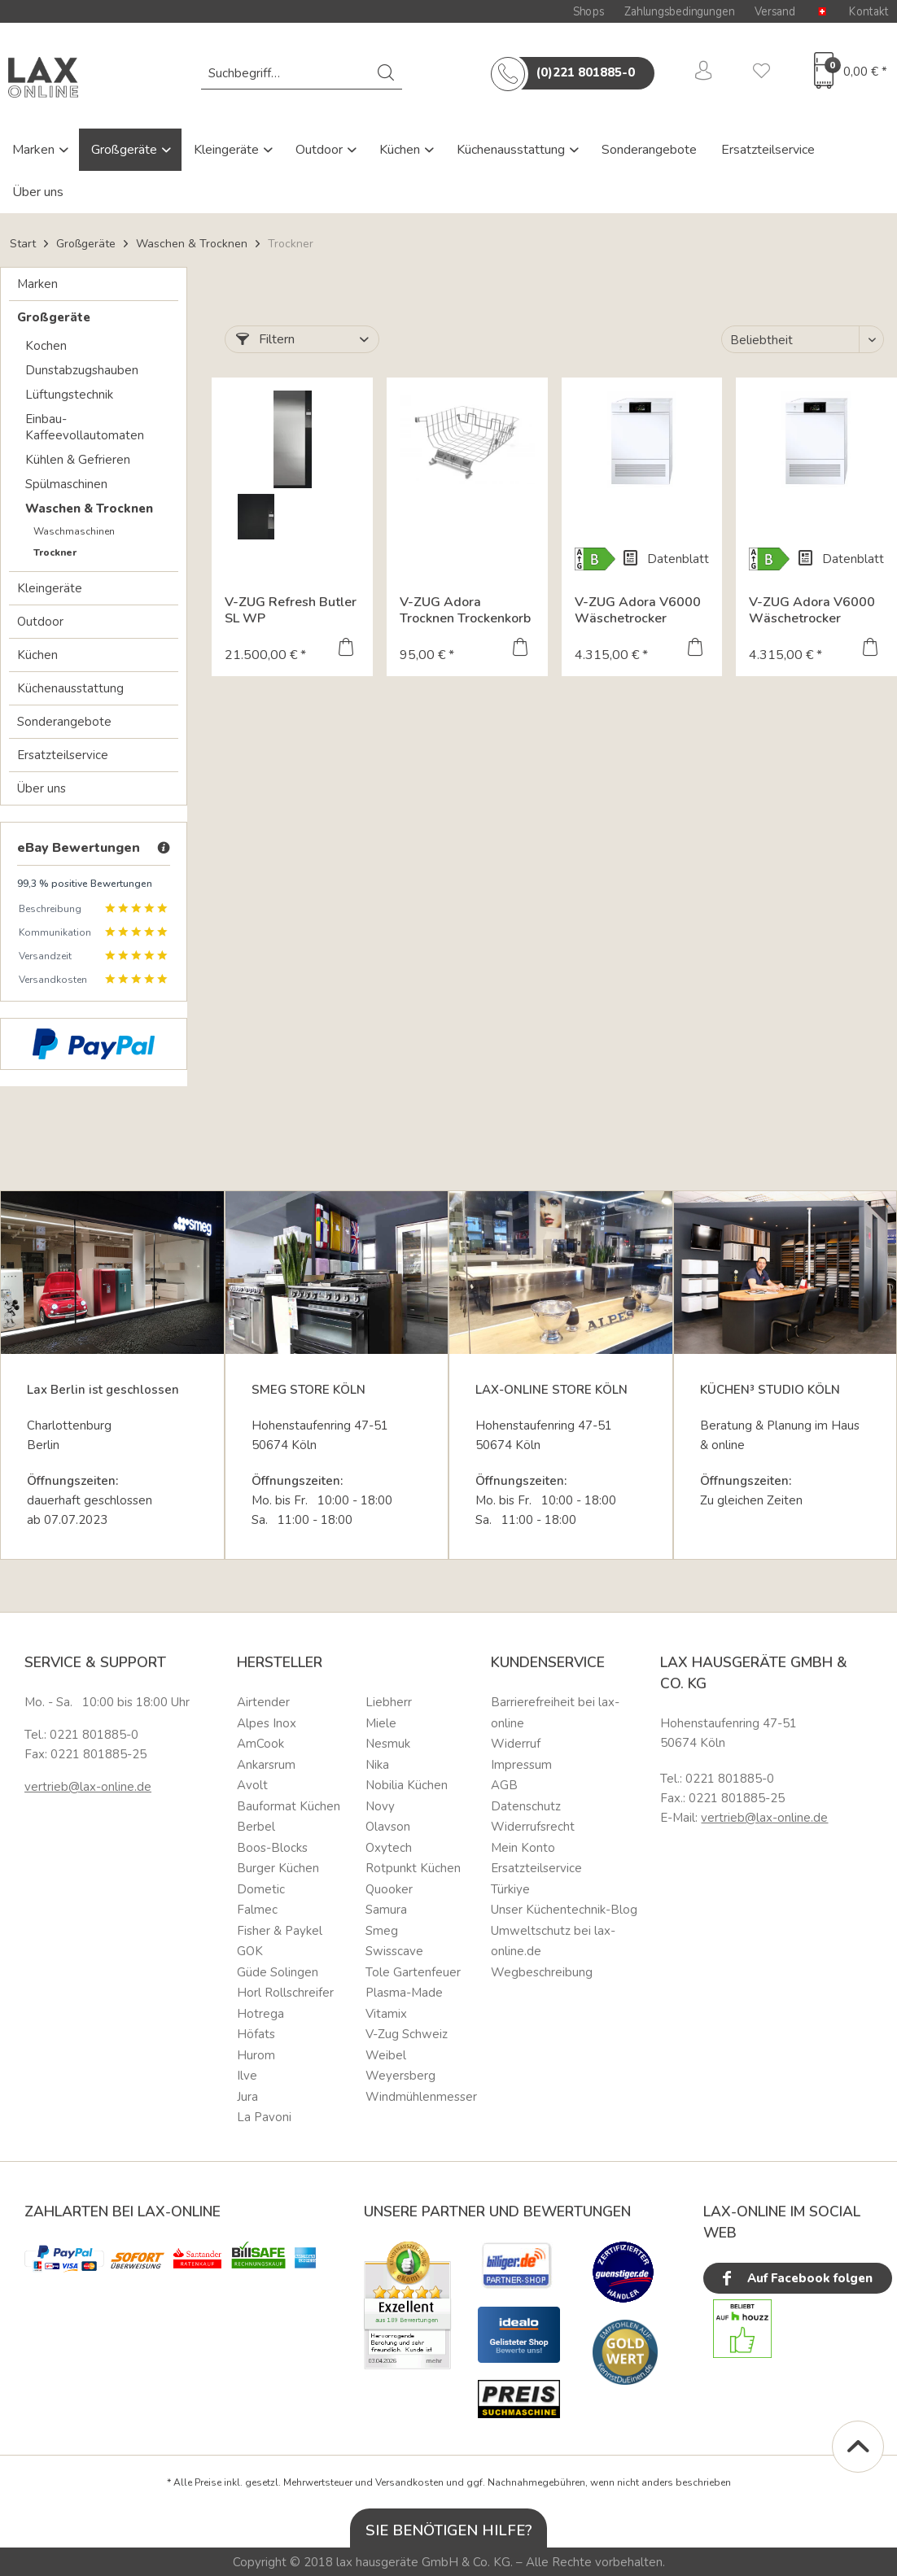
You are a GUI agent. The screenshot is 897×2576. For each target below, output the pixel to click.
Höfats (256, 2034)
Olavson (387, 1826)
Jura (247, 2097)
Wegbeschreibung (542, 1972)
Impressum (521, 1765)
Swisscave (394, 1951)
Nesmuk (387, 1744)
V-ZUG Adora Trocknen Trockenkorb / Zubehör (465, 610)
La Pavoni (264, 2117)
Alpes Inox (266, 1723)
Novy (380, 1806)
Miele (380, 1723)
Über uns (37, 192)
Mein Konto (523, 1848)
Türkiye (510, 1889)
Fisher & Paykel (279, 1931)
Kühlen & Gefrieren (77, 460)
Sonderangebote (649, 150)
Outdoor (320, 150)
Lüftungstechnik (69, 394)
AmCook (260, 1744)
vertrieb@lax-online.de (87, 1787)
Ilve (247, 2075)
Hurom (256, 2055)
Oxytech (388, 1848)
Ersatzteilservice (768, 150)
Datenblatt (665, 559)
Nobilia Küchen (406, 1785)
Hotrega (260, 2014)
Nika (377, 1765)
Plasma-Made (404, 1992)
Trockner (55, 552)
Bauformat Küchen (288, 1806)
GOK (250, 1951)
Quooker (389, 1889)
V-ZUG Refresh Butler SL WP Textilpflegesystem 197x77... (291, 610)
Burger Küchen (278, 1868)
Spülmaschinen (66, 484)
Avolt (252, 1785)
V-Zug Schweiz (406, 2034)
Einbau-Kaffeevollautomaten (84, 427)
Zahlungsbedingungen (679, 11)
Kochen (46, 346)
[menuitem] (301, 73)
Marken (35, 150)
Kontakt (869, 11)
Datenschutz (526, 1806)
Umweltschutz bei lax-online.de (553, 1941)
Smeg (381, 1931)
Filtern (265, 339)
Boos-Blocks (272, 1848)
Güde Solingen (277, 1972)
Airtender (263, 1702)
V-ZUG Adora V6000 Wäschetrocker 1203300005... (638, 610)
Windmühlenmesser (421, 2097)
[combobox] (301, 73)
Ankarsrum (266, 1765)
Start (23, 243)
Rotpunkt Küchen (413, 1868)
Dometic (261, 1889)
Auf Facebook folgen (796, 2278)
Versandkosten (409, 2482)
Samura (386, 1909)
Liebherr (388, 1702)
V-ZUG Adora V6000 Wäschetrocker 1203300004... (812, 610)
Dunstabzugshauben (81, 370)
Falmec (257, 1909)
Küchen (401, 150)
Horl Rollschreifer (285, 1992)
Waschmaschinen (74, 531)
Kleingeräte (228, 150)
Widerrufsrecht (533, 1826)
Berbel (256, 1826)
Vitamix (386, 2014)
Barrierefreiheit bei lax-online (555, 1712)
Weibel (385, 2055)
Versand (775, 11)
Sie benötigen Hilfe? (448, 2530)
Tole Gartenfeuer (413, 1972)
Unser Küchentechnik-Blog (564, 1909)
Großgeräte (125, 150)
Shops (588, 11)
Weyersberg (400, 2075)
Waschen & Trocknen (89, 508)
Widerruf (515, 1744)
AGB (504, 1785)
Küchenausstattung (512, 150)
